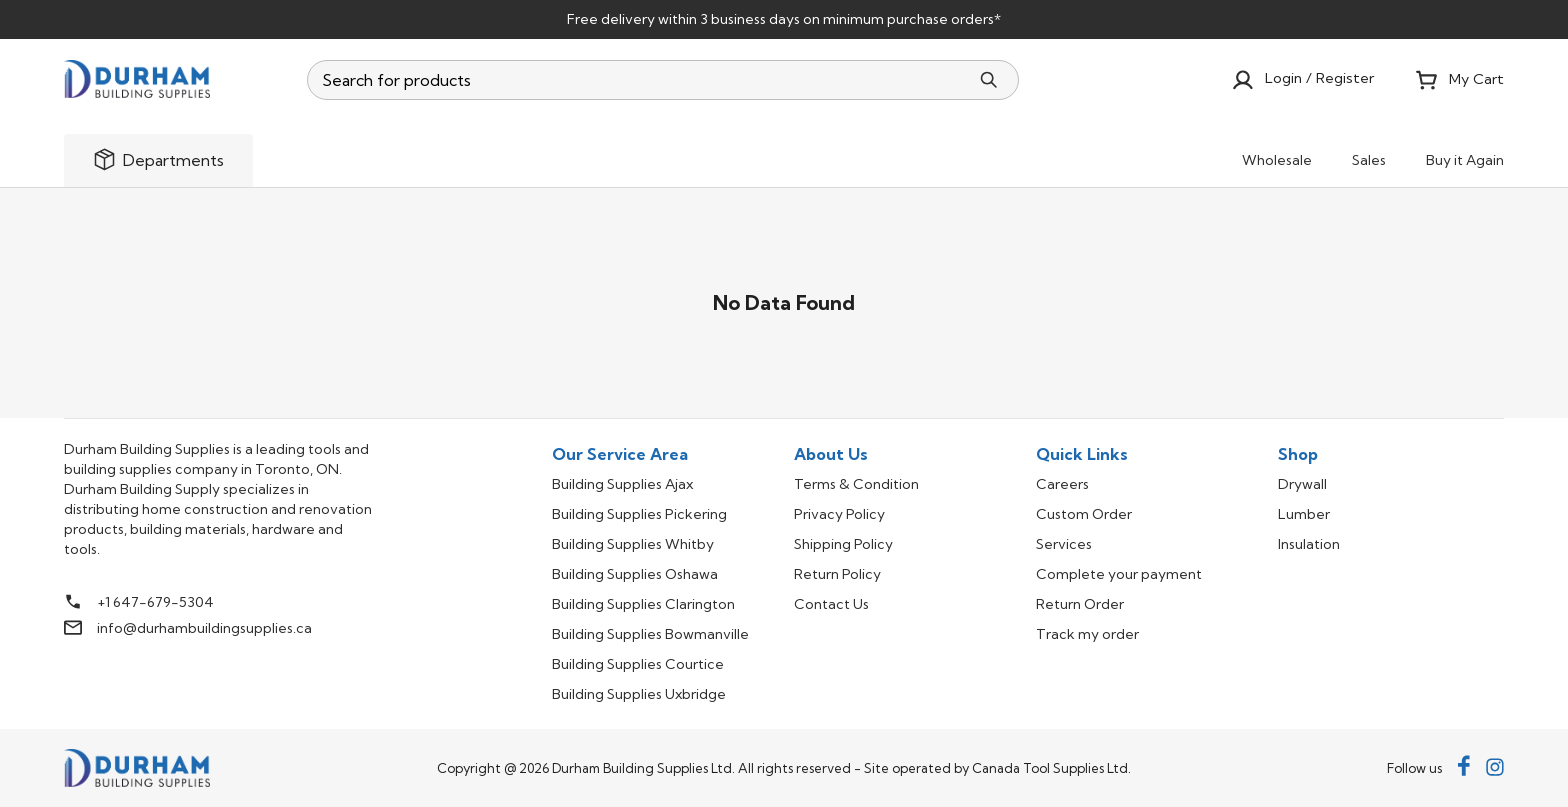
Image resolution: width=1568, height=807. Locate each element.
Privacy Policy (839, 514)
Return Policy (837, 574)
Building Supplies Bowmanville (650, 634)
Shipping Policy (843, 544)
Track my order (1087, 634)
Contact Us (831, 604)
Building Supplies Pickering (639, 514)
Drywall (1302, 484)
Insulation (1309, 544)
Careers (1062, 484)
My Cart (1459, 80)
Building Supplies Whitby (633, 544)
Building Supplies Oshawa (635, 574)
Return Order (1080, 604)
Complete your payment (1119, 574)
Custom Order (1084, 514)
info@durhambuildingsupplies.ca (204, 628)
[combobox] (639, 80)
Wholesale (1277, 160)
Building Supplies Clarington (643, 604)
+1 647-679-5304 (155, 602)
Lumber (1304, 514)
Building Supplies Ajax (622, 484)
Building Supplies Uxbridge (639, 694)
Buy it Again (1465, 160)
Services (1064, 544)
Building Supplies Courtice (638, 664)
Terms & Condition (856, 484)
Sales (1369, 160)
